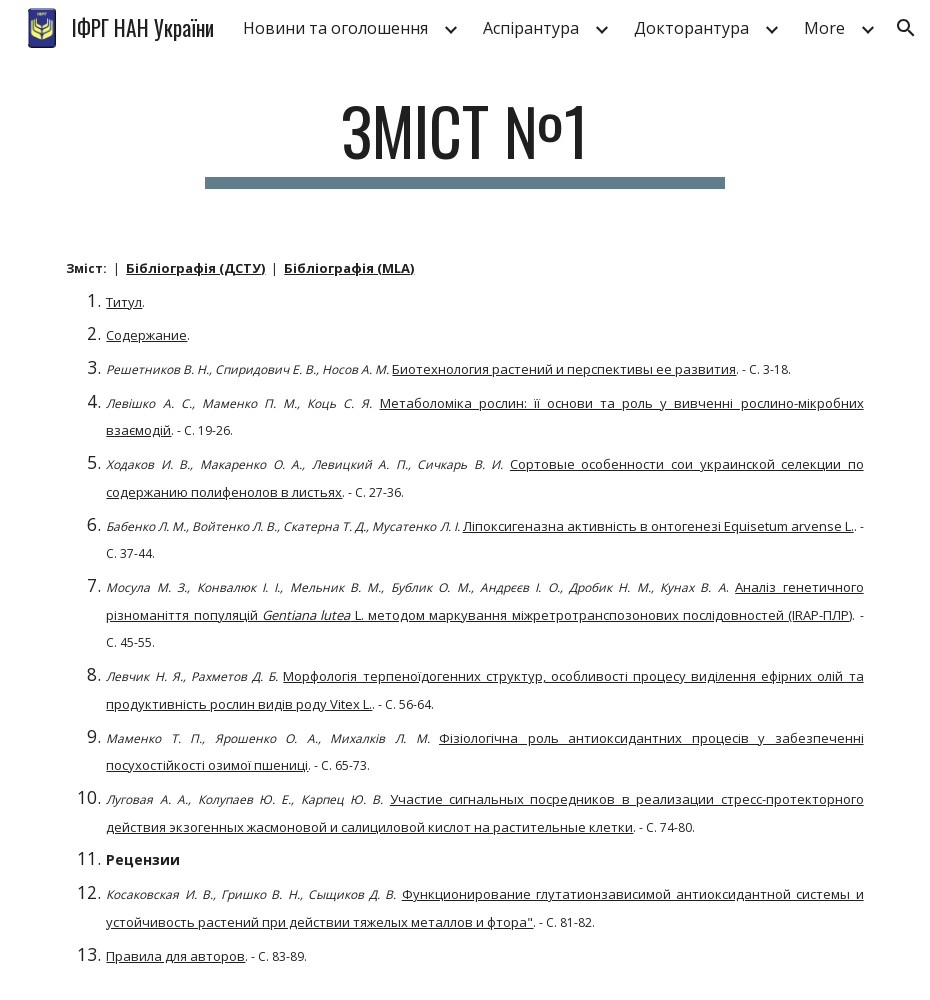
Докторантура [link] (691, 28)
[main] (464, 140)
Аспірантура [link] (531, 28)
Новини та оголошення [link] (335, 28)
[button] (906, 28)
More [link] (824, 28)
